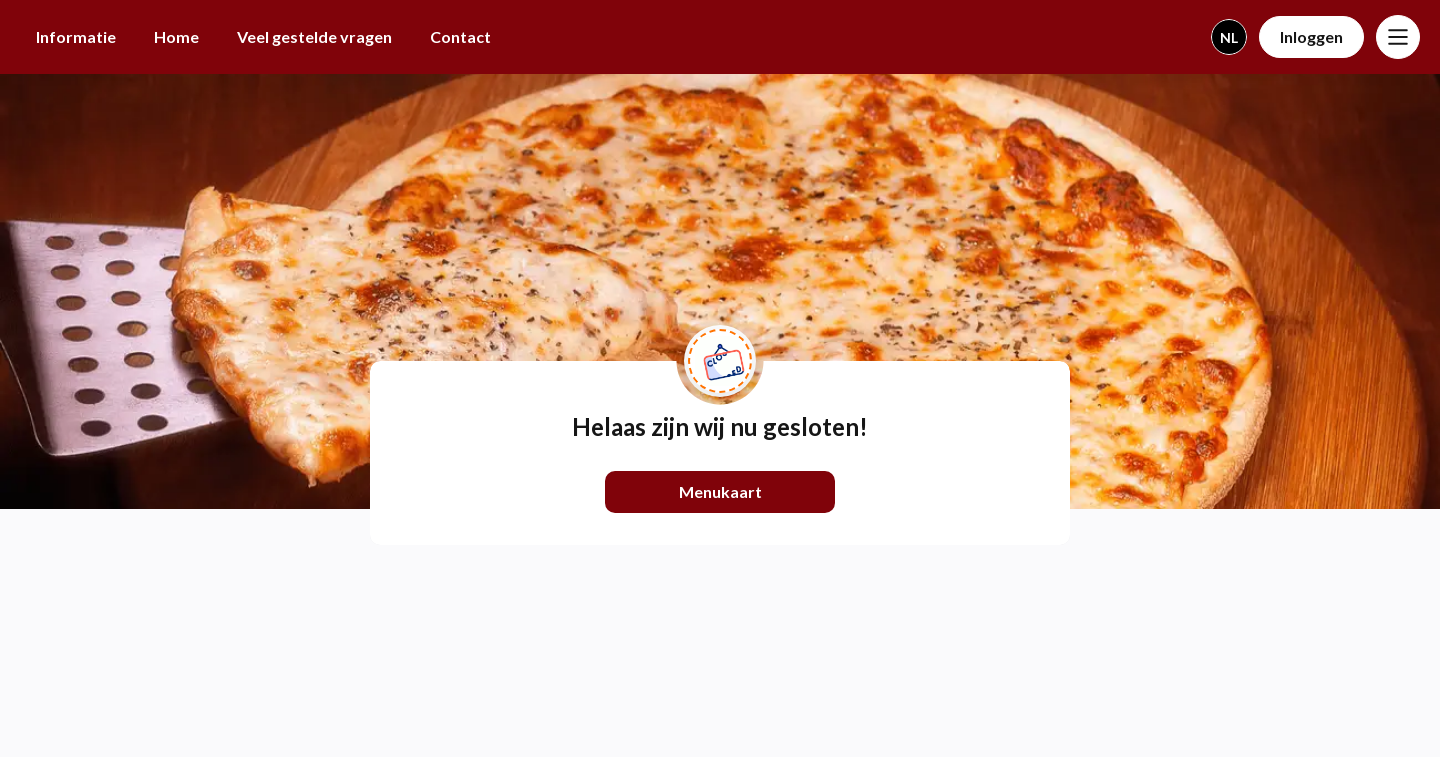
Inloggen (1311, 36)
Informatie (76, 36)
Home (176, 36)
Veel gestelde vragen (314, 36)
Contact (460, 36)
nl (1229, 37)
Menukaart (720, 491)
